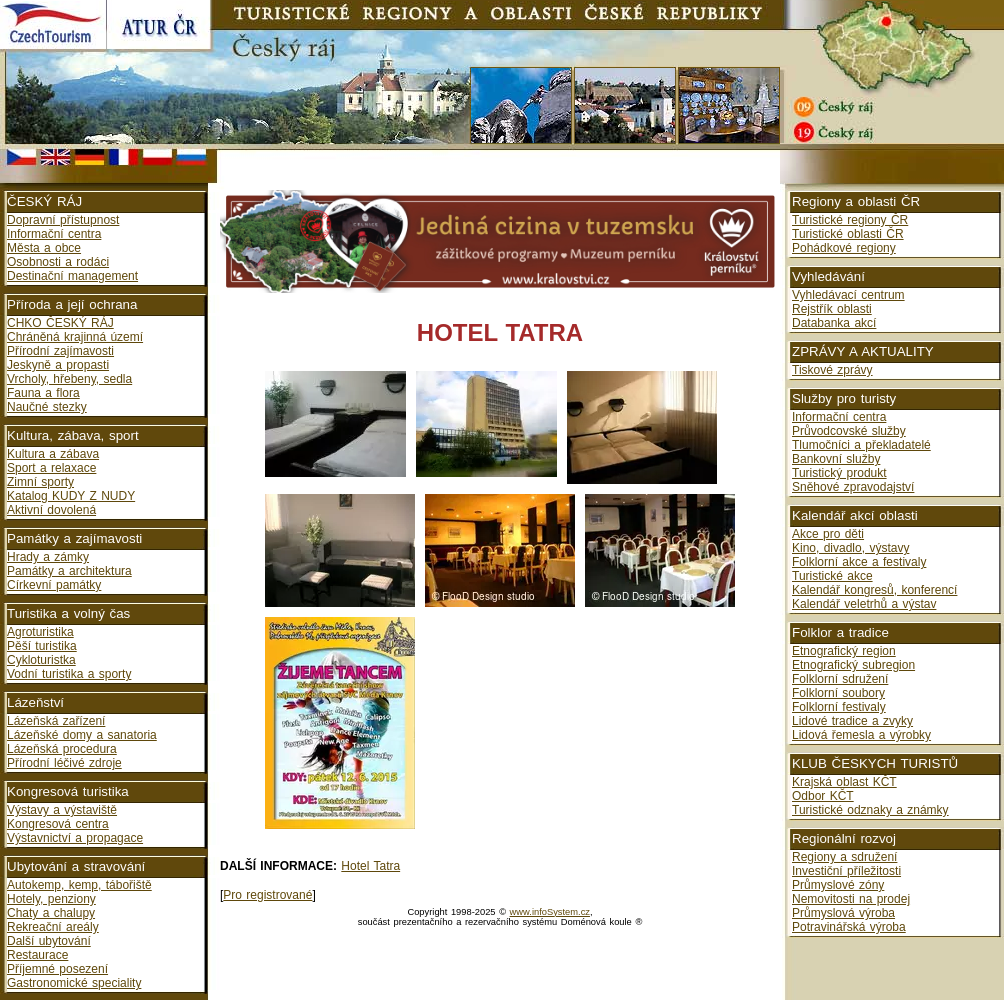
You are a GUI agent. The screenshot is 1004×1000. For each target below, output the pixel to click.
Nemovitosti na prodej (851, 899)
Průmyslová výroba (843, 913)
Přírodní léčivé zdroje (64, 763)
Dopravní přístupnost (63, 220)
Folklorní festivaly (839, 707)
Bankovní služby (836, 459)
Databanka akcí (834, 323)
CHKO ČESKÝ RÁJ (60, 323)
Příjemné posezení (57, 969)
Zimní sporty (40, 482)
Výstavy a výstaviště (62, 810)
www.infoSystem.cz (550, 912)
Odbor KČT (823, 796)
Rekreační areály (53, 927)
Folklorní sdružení (840, 679)
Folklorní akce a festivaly (859, 562)
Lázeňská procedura (62, 749)
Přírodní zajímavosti (60, 351)
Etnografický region (844, 651)
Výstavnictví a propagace (75, 838)
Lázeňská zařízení (56, 721)
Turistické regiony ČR (850, 220)
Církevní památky (54, 585)
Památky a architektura (69, 571)
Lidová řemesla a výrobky (861, 735)
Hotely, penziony (51, 899)
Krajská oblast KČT (844, 782)
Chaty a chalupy (51, 913)
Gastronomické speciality (74, 983)
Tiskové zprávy (832, 370)
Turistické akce (832, 576)
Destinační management (72, 276)
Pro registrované (267, 895)
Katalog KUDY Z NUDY (71, 496)
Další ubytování (49, 941)
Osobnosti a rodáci (58, 262)
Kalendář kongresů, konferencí (874, 590)
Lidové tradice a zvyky (852, 721)
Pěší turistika (42, 646)
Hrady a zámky (48, 557)
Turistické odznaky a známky (870, 810)
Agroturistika (40, 632)
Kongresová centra (58, 824)
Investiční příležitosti (846, 871)
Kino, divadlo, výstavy (850, 548)
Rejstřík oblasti (832, 309)
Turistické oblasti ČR (848, 234)
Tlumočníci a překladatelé (861, 445)
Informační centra (54, 234)
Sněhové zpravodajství (853, 487)
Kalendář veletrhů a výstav (864, 604)
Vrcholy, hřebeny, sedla (69, 379)
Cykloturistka (41, 660)
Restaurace (37, 955)
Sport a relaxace (51, 468)
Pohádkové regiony (844, 248)
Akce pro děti (828, 534)
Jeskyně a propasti (58, 365)
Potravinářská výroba (849, 927)
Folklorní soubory (838, 693)
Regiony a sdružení (844, 857)
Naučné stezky (47, 407)
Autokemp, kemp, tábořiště (79, 885)
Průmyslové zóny (838, 885)
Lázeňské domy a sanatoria (82, 735)
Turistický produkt (839, 473)
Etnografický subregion (853, 665)
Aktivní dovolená (51, 510)
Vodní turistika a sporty (69, 674)
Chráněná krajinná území (75, 337)
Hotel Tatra (370, 866)
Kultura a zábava (53, 454)
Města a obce (44, 248)
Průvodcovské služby (849, 431)
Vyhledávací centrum (848, 295)
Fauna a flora (43, 393)
